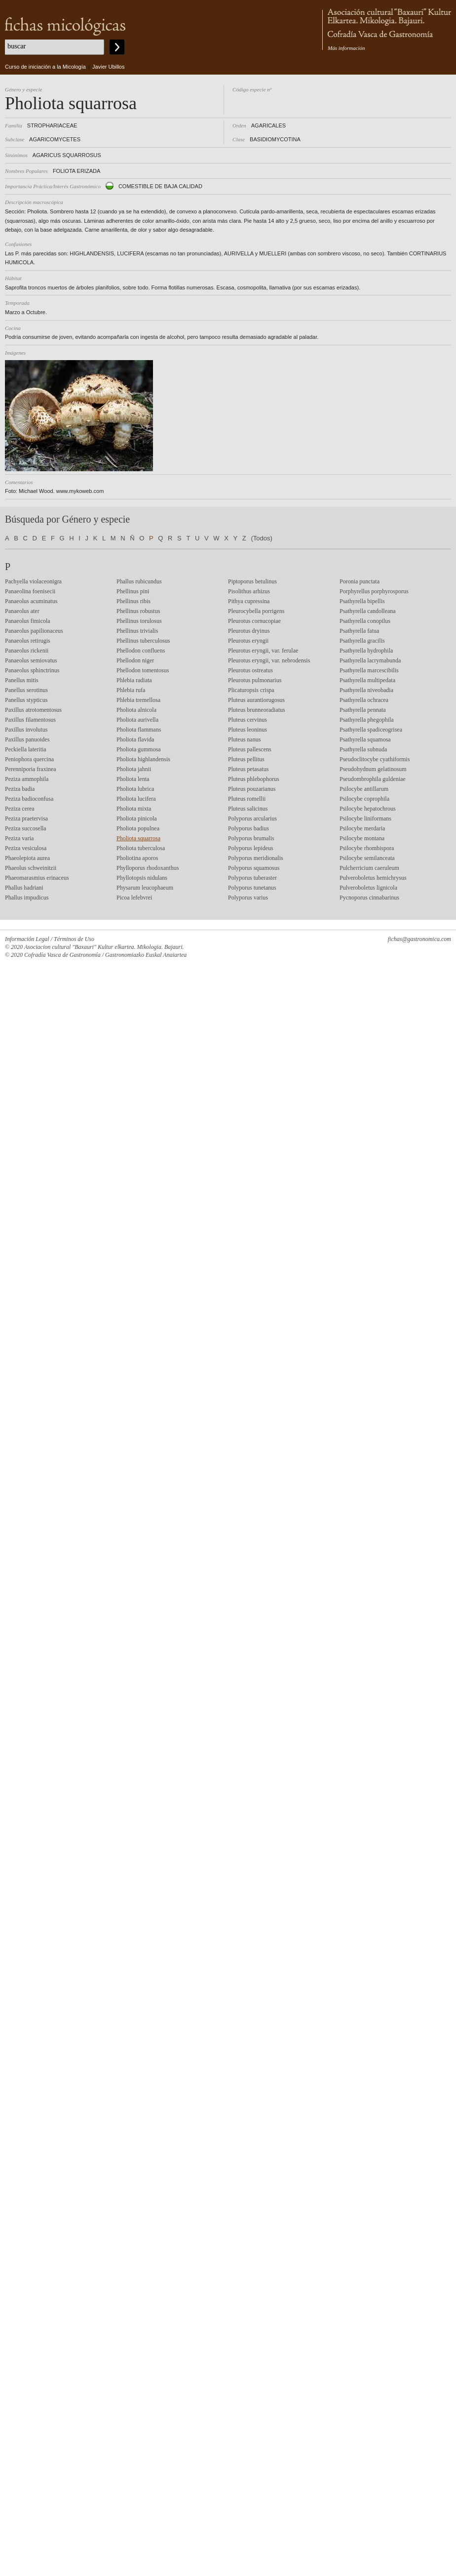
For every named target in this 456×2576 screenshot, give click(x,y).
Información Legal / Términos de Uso (49, 939)
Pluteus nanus (244, 739)
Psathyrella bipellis (362, 601)
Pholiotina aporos (137, 858)
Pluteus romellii (247, 798)
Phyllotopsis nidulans (141, 877)
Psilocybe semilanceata (367, 858)
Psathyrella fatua (359, 630)
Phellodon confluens (140, 650)
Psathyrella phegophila (367, 719)
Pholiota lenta (132, 779)
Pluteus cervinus (247, 719)
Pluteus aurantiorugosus (256, 699)
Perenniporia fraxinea (30, 769)
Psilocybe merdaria (362, 828)
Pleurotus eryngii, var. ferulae (263, 650)
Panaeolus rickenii (26, 650)
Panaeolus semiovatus (31, 660)
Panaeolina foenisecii (30, 591)
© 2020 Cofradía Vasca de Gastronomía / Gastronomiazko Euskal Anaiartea (96, 954)
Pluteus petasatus (248, 769)
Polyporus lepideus (250, 848)
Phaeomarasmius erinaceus (37, 877)
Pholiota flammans (138, 729)
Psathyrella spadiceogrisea (371, 729)
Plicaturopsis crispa (251, 690)
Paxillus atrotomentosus (33, 709)
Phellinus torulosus (139, 620)
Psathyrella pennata (363, 709)
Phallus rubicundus (139, 581)
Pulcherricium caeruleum (369, 867)
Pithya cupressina (248, 601)
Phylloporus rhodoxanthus (147, 867)
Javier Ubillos (108, 67)
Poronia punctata (360, 581)
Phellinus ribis (133, 601)
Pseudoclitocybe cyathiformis (375, 759)
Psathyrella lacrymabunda (370, 660)
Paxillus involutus (26, 729)
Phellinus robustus (138, 611)
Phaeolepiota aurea (27, 858)
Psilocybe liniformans (365, 818)
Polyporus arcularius (252, 818)
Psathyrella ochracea (364, 699)
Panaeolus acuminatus (31, 601)
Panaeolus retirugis (27, 640)
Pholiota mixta (133, 808)
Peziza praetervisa (26, 818)
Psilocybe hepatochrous (368, 808)
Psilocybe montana (362, 838)
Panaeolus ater (22, 611)
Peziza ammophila (26, 779)
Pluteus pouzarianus (251, 788)
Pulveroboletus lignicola (368, 887)
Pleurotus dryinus (248, 630)
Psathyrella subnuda (363, 749)
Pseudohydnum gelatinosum (373, 769)
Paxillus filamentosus (30, 719)
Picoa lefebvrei (134, 897)
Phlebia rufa (130, 690)
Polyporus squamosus (253, 867)
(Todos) (261, 538)
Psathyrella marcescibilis (369, 670)
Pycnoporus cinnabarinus (369, 897)
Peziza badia (20, 788)
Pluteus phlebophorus (253, 779)
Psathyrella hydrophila (366, 650)
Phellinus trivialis (137, 630)
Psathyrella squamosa (365, 739)
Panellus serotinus (26, 690)
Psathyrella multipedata (367, 680)
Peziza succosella (25, 828)
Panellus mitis (21, 680)
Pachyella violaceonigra (33, 581)
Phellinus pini (132, 591)
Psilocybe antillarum (364, 788)
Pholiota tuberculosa (140, 848)
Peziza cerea (20, 808)
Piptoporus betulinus (252, 581)
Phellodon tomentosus (142, 670)
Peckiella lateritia (25, 749)
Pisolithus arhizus (249, 591)
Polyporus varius (248, 897)
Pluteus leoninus (247, 729)
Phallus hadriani (24, 887)
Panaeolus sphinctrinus (32, 670)
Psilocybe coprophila (364, 798)
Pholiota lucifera (136, 798)
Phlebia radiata (134, 680)
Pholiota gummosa (138, 749)
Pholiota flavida (135, 739)
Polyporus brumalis (251, 838)
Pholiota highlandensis (143, 759)
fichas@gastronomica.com (419, 939)
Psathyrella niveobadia (366, 690)
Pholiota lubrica (135, 788)
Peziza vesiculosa (25, 848)
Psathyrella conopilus (365, 620)
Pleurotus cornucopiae (254, 620)
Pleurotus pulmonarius (254, 680)
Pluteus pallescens (249, 749)
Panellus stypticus (26, 699)
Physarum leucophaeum (144, 887)
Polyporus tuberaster (252, 877)
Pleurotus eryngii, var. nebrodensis (269, 660)
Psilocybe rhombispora (367, 848)
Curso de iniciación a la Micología (45, 67)
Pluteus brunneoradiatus (256, 709)
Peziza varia (19, 838)
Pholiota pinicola (136, 818)
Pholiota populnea (137, 828)
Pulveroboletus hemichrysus (373, 877)
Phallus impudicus (26, 897)
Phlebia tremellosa (138, 699)
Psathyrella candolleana (368, 611)
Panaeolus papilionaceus (34, 630)
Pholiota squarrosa (138, 838)
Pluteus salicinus (247, 808)
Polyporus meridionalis (255, 858)
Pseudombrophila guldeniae (373, 779)
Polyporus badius (248, 828)
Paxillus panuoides (27, 739)
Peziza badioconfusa (29, 798)
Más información (346, 48)
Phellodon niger (135, 660)
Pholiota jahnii (133, 769)
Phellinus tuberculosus (143, 640)
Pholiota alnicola (136, 709)
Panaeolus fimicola (27, 620)
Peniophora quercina (29, 759)
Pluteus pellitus (246, 759)
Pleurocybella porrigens (256, 611)
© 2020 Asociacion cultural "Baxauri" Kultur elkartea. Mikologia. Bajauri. (94, 946)
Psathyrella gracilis (362, 640)
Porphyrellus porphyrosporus (374, 591)
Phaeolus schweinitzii (30, 867)
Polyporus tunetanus (252, 887)
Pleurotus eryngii (248, 640)
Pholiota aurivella (137, 719)
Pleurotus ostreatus (250, 670)
